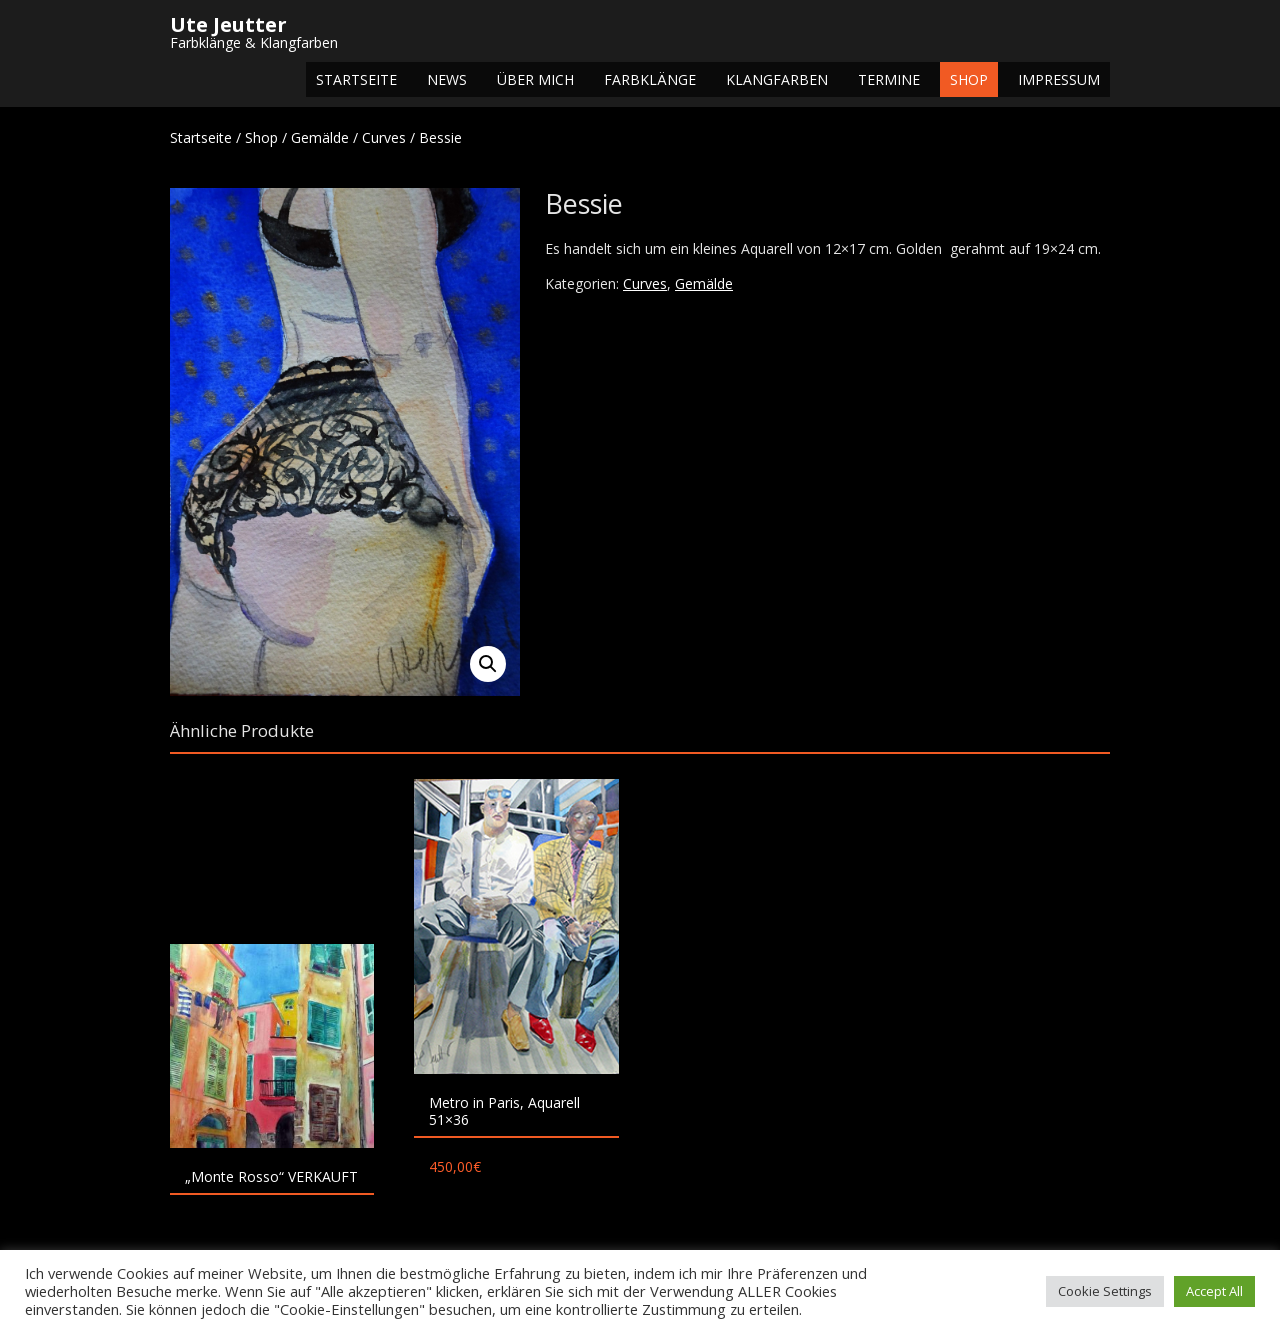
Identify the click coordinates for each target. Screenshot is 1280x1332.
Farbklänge (650, 79)
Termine (889, 79)
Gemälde (320, 137)
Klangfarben (777, 79)
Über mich (535, 79)
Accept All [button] (1214, 1291)
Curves (384, 137)
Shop (969, 79)
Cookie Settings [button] (1105, 1291)
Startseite (356, 79)
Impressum (1059, 79)
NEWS (447, 79)
